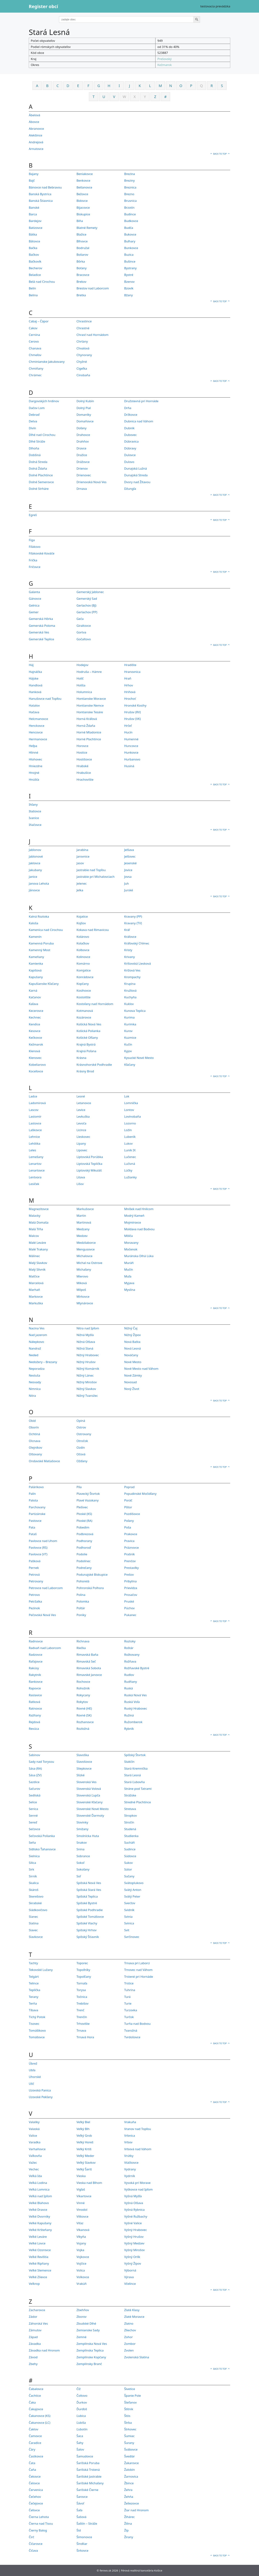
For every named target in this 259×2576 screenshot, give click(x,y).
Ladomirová (37, 1103)
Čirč (31, 2537)
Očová (80, 1454)
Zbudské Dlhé (86, 2323)
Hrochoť (130, 698)
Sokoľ (80, 1863)
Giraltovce (83, 626)
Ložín (128, 1130)
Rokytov (82, 1702)
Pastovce (35, 1521)
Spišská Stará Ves (88, 1890)
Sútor (128, 1869)
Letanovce (83, 1103)
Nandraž (35, 1348)
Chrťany (82, 341)
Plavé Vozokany (87, 1500)
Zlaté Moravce (134, 2317)
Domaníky (83, 414)
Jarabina (82, 850)
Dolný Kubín (85, 401)
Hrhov (128, 685)
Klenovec (35, 1058)
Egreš (33, 515)
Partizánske (37, 1514)
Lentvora (35, 1177)
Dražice (81, 455)
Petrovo (34, 1595)
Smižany (82, 1829)
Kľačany (129, 1064)
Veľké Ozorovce (40, 2250)
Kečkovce (35, 1037)
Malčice (34, 1276)
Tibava (33, 2010)
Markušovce (85, 1209)
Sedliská (34, 1795)
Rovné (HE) (84, 1708)
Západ (33, 2337)
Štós (127, 2416)
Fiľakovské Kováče (41, 553)
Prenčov (130, 1561)
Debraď (34, 414)
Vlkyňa (81, 2237)
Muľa (127, 1276)
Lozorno (130, 1123)
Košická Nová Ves (88, 1024)
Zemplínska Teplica (90, 2350)
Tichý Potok (37, 2017)
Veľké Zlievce (38, 2277)
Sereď (33, 1822)
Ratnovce (35, 1708)
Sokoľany (82, 1869)
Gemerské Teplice (41, 639)
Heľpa (33, 746)
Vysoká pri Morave (137, 2183)
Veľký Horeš (84, 2142)
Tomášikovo (37, 2030)
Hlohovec (35, 759)
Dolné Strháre (39, 489)
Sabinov (34, 1755)
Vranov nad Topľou (137, 2129)
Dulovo (129, 462)
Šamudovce (84, 2456)
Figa (32, 540)
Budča (128, 228)
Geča (80, 619)
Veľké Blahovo (39, 2203)
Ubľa (32, 2070)
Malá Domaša (38, 1222)
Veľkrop (34, 2284)
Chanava (35, 348)
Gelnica (34, 605)
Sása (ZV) (35, 1775)
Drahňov (82, 441)
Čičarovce (35, 2544)
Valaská (34, 2129)
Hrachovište (84, 779)
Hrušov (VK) (132, 719)
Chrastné (82, 328)
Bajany (33, 174)
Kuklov (129, 1004)
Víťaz (79, 2223)
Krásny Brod (85, 1071)
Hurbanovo (132, 759)
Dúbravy (130, 448)
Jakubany (35, 870)
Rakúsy (34, 1668)
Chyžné (81, 362)
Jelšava (129, 850)
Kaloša (33, 923)
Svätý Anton (132, 1890)
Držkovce (130, 414)
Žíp (126, 2530)
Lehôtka (34, 1143)
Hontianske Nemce (90, 705)
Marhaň (34, 1290)
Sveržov (129, 1903)
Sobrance (83, 1856)
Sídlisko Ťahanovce (42, 1849)
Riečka (81, 1648)
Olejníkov (35, 1447)
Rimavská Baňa (87, 1654)
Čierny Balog (38, 2530)
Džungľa (130, 489)
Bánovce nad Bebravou (45, 187)
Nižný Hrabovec (87, 1355)
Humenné (131, 739)
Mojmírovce (132, 1222)
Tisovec (34, 2024)
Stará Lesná (132, 1775)
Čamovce (35, 2436)
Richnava (82, 1641)
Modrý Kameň (134, 1215)
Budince (130, 214)
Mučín (128, 1269)
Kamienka (36, 963)
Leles (32, 1150)
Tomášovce (37, 2037)
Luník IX (130, 1150)
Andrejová (36, 142)
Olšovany (35, 1454)
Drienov (82, 468)
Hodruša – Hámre (89, 672)
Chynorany (84, 355)
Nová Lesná (132, 1348)
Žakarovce (131, 2463)
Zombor (130, 2344)
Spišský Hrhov (86, 1930)
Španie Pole (132, 2395)
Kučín (128, 1044)
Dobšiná (35, 455)
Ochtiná (34, 1434)
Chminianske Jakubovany (47, 362)
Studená (130, 1829)
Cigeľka (81, 368)
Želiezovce (131, 2503)
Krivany (129, 957)
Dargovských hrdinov (44, 401)
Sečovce (34, 1829)
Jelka (79, 890)
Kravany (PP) (133, 916)
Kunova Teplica (135, 1011)
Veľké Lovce (37, 2243)
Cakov (33, 328)
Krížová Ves (132, 970)
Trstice (128, 1983)
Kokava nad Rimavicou (92, 930)
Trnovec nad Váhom (138, 1970)
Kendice (34, 1024)
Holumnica (84, 692)
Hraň (127, 678)
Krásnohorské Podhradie (94, 1064)
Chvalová (82, 348)
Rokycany (83, 1695)
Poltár (80, 1608)
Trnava (81, 2030)
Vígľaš (80, 2189)
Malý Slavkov (38, 1263)
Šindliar (81, 2544)
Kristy (128, 950)
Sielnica (34, 1856)
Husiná (129, 766)
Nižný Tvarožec (87, 1396)
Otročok (82, 1441)
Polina (80, 1595)
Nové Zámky (133, 1375)
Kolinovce (83, 957)
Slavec (33, 1930)
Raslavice (35, 1695)
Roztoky (129, 1641)
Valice (33, 2135)
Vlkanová (82, 2230)
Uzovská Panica (40, 2090)
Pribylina (130, 1581)
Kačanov (35, 997)
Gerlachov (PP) (86, 612)
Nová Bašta (132, 1342)
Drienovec (83, 475)
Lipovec (81, 1150)
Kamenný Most (39, 950)
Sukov (128, 1863)
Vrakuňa (130, 2122)
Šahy (79, 2443)
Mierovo (82, 1276)
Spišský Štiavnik (87, 1937)
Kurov (128, 1031)
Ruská (128, 1688)
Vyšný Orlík (132, 2257)
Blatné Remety (86, 228)
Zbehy (33, 2364)
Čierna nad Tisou (41, 2523)
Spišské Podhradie (89, 1910)
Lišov (80, 1184)
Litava (80, 1177)
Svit (126, 1930)
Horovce (82, 746)
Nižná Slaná (84, 1348)
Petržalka (35, 1601)
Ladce (33, 1096)
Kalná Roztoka (39, 916)
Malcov (34, 1236)
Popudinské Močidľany (140, 1494)
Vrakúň (81, 2284)
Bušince (129, 261)
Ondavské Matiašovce (44, 1461)
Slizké (80, 1775)
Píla (79, 1487)
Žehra (128, 2490)
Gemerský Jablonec (90, 592)
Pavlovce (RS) (38, 1547)
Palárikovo (36, 1487)
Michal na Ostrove (89, 1263)
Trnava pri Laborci (137, 1963)
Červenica (36, 2490)
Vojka (80, 2250)
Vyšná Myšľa (133, 2196)
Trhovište (83, 2024)
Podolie (81, 1554)
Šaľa (79, 2510)
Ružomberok (133, 1722)
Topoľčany (83, 1976)
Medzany (82, 1229)
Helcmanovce (38, 719)
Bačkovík (35, 261)
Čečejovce (36, 2503)
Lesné (80, 1096)
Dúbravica (131, 441)
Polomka (82, 1601)
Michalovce (84, 1256)
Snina (80, 1849)
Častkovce (36, 2456)
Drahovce (83, 435)
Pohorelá (82, 1581)
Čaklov (33, 2429)
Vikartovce (83, 2196)
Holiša (80, 685)
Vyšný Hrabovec (135, 2230)
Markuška (36, 1303)
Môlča (128, 1236)
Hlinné (33, 752)
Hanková (35, 692)
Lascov (33, 1110)
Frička (33, 560)
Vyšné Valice (133, 2223)
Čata (32, 2463)
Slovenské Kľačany (89, 1802)
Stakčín (129, 1762)
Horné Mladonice (88, 732)
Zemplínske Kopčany (91, 2357)
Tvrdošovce (132, 2037)
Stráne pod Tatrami (137, 1789)
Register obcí (43, 6)
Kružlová (130, 990)
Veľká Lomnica (39, 2189)
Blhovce (82, 241)
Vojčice (81, 2263)
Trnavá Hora (85, 2037)
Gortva (81, 632)
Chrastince (84, 321)
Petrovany (36, 1581)
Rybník (129, 1729)
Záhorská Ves (38, 2323)
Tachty (33, 1963)
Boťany (81, 268)
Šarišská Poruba (87, 2463)
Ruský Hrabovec (135, 1708)
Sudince (129, 1849)
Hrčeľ (127, 726)
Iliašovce (35, 811)
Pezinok (34, 1608)
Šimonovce (84, 2537)
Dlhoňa (34, 448)
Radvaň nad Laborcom (45, 1648)
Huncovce (131, 746)
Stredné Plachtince (137, 1802)
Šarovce (82, 2497)
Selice (33, 1802)
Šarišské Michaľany (90, 2483)
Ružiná (129, 1715)
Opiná (80, 1421)
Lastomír (35, 1116)
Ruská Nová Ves (135, 1695)
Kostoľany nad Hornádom (94, 1004)
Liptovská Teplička (89, 1164)
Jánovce (34, 890)
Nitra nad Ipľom (87, 1328)
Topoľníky (83, 1970)
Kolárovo (82, 937)
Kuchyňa (130, 997)
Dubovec (130, 435)
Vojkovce (82, 2257)
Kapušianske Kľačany (44, 984)
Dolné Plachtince (41, 475)
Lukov (128, 1143)
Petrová (34, 1574)
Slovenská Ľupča (88, 1795)
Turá (127, 1997)
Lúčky (128, 1170)
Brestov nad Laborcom (92, 288)
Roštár (128, 1648)
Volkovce (82, 2277)
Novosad (130, 1382)
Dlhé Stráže (37, 441)
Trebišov (82, 2003)
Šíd (78, 2530)
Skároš (33, 1890)
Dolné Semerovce (41, 482)
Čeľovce (34, 2510)
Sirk (31, 1869)
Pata (32, 1527)
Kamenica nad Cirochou (46, 930)
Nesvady (35, 1382)
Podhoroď (83, 1547)
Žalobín (129, 2470)
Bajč (32, 180)
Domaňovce (85, 421)
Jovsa (127, 877)
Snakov (81, 1842)
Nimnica (35, 1389)
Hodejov (82, 665)
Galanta (34, 592)
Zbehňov (82, 2310)
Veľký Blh (82, 2129)
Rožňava (130, 1661)
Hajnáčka (35, 672)
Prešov (129, 1574)
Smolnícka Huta (87, 1836)
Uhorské (35, 2077)
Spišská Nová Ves (88, 1883)
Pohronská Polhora (90, 1588)
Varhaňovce (37, 2149)
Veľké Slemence (40, 2270)
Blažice (81, 234)
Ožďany (81, 1461)
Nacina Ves (36, 1328)
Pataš (33, 1534)
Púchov (129, 1608)
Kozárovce (83, 1017)
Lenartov (35, 1164)
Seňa (32, 1842)
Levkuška (83, 1116)
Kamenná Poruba (41, 943)
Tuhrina (129, 1990)
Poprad (129, 1487)
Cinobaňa (83, 375)
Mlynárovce (84, 1303)
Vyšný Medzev (134, 2243)
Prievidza (130, 1588)
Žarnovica (131, 2476)
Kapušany (36, 977)
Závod (33, 2357)
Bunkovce (131, 248)
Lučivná (129, 1164)
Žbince (129, 2483)
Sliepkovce (84, 1768)
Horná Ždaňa (85, 726)
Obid (32, 1421)
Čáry (32, 2449)
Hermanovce (38, 739)
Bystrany (130, 268)
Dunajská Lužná (135, 468)
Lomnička (131, 1103)
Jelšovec (129, 856)
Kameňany (36, 957)
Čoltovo (81, 2395)
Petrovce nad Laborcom (46, 1588)
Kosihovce (83, 990)
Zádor (33, 2317)
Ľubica (81, 2416)
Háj (31, 665)
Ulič (31, 2084)
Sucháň (129, 1842)
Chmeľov (35, 355)
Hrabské (82, 766)
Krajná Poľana (86, 1051)
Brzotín (129, 207)
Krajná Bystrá (86, 1044)
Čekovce (35, 2476)
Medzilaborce (86, 1243)
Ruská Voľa (132, 1702)
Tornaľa (81, 1983)
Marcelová (36, 1283)
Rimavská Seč (86, 1661)
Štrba (128, 2422)
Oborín (34, 1427)
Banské (34, 207)
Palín (32, 1494)
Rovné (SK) (84, 1715)
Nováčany (131, 1355)
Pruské (129, 1601)
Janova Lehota (39, 883)
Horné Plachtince (88, 739)
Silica (32, 1863)
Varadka (34, 2142)
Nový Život (131, 1389)
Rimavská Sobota (88, 1668)
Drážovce (83, 462)
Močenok (130, 1249)
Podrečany (84, 1568)
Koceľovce (36, 1071)
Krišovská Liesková (137, 963)
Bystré (128, 275)
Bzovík (128, 288)
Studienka (131, 1836)
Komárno (83, 963)
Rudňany (130, 1681)
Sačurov (34, 1789)
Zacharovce (37, 2310)
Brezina (129, 174)
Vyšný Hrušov (133, 2237)
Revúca (34, 1729)
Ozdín (80, 1447)
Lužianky (130, 1177)
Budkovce (131, 221)
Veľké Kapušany (40, 2223)
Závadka (35, 2344)
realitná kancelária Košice (146, 2570)
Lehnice (34, 1137)
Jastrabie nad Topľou (91, 870)
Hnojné (34, 773)
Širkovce (82, 2550)
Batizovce (35, 228)
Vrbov (128, 2142)
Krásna (81, 1058)
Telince (34, 1983)
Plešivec (82, 1507)
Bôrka (80, 261)
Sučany (129, 1876)
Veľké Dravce (38, 2209)
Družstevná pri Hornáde (141, 401)
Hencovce (36, 732)
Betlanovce (84, 187)
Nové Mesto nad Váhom (141, 1368)
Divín (32, 428)
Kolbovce (82, 950)
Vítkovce (82, 2216)
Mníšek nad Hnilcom (138, 1209)
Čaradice (35, 2443)
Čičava (33, 2550)
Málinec (34, 1256)
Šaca (79, 2436)
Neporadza (36, 1368)
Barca (33, 214)
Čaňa (32, 2470)
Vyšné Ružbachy (135, 2216)
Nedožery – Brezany (43, 1362)
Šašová (81, 2517)
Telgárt (34, 1976)
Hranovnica (132, 672)
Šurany (129, 2443)
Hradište (130, 665)
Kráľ (127, 930)
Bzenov (129, 281)
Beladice (35, 275)
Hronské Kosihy (135, 705)
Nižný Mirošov (86, 1382)
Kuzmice (130, 1037)
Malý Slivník (37, 1269)
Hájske (33, 678)
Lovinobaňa (132, 1116)
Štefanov (130, 2402)
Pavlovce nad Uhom (43, 1541)
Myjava (129, 1283)
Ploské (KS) (84, 1514)
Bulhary (129, 241)
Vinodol (81, 2209)
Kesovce (34, 1031)
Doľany (81, 428)
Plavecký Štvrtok (88, 1494)
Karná (33, 990)
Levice (80, 1110)
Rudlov (129, 1675)
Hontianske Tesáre (89, 712)
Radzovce (35, 1654)
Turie (127, 2003)
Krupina (129, 984)
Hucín (128, 732)
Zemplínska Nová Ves (91, 2344)
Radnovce (36, 1641)
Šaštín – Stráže (86, 2523)
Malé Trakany (38, 1249)
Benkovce (83, 180)
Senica (33, 1809)
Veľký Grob (84, 2135)
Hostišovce (84, 759)
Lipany (81, 1143)
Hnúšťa (34, 779)
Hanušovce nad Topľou (45, 698)
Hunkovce (131, 752)
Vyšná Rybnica (134, 2209)
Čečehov (35, 2497)
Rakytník (35, 1675)
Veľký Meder (85, 2156)
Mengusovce (85, 1249)
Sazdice (34, 1782)
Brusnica (130, 201)
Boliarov (82, 254)
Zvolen (129, 2350)
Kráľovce (130, 937)
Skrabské (35, 1903)
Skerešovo (36, 1896)
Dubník (129, 428)
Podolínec (83, 1561)
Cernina (34, 335)
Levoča (81, 1123)
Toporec (82, 1963)
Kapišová (35, 970)
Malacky (34, 1215)
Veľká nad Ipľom (40, 2196)
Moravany (131, 1243)
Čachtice (35, 2395)
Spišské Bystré (86, 1903)
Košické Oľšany (87, 1037)
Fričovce (34, 567)
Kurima (129, 1017)
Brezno (129, 194)
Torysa (81, 1990)
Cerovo (34, 341)
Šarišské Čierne (87, 2490)
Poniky (81, 1615)
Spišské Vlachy (86, 1923)
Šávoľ (80, 2503)
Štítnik (128, 2409)
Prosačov (130, 1595)
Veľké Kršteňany (40, 2230)
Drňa (127, 408)
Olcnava (34, 1441)
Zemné (81, 2337)
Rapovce (35, 1688)
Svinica (129, 1923)
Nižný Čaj (130, 1328)
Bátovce (34, 241)
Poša (127, 1527)
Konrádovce (84, 977)
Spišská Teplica (87, 1896)
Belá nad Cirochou (42, 281)
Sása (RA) (35, 1768)
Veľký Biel (83, 2122)
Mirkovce (82, 1296)
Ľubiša (81, 2422)
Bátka (33, 234)
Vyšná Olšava (133, 2203)
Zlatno (128, 2323)
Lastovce (35, 1123)
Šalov (80, 2449)
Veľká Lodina (38, 2183)
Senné (33, 1815)
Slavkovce (36, 1937)
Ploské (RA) (84, 1521)
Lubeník (129, 1137)
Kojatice (82, 916)
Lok (126, 1096)
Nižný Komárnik (87, 1368)
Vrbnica (129, 2135)
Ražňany (35, 1715)
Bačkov (34, 254)
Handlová (35, 685)
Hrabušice (83, 773)
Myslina (129, 1290)
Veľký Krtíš (83, 2149)
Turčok (129, 2017)
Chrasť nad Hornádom (92, 335)
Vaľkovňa (35, 2156)
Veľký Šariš (84, 2169)
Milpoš (81, 1290)
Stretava (130, 1809)
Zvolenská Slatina (136, 2357)
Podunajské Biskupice (92, 1574)
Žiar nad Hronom (136, 2510)
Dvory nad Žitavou (137, 482)
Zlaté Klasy (131, 2310)
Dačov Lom (37, 408)
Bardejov (35, 221)
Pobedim (82, 1527)
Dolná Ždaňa (38, 468)
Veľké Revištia (38, 2257)
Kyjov (128, 1051)
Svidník (129, 1910)
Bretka (81, 295)
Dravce (81, 448)
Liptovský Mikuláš (89, 1170)
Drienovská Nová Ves (91, 482)
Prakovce (130, 1534)
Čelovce (34, 2483)
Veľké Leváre (38, 2237)
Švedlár (129, 2456)
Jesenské (130, 863)
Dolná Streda (38, 462)
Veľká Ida (35, 2176)
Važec (33, 2162)
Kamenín (35, 937)
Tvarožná (130, 2030)
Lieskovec (83, 1137)
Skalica (33, 1883)
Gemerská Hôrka (41, 619)
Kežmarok (164, 65)
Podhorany (84, 1541)
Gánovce (35, 598)
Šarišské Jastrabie (88, 2476)
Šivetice (129, 2389)
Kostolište (83, 997)
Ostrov (81, 1427)
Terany (33, 1997)
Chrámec (35, 375)
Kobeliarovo (37, 1064)
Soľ (78, 1876)
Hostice (81, 752)
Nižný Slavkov (86, 1389)
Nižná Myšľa (85, 1335)
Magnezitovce (39, 1209)
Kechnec (35, 1017)
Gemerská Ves (39, 632)
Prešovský (164, 59)
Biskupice (83, 214)
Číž (78, 2389)
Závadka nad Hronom (44, 2350)
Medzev (81, 1236)
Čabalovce (36, 2389)
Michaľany (83, 1269)
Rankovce (35, 1681)
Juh (126, 883)
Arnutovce (36, 149)
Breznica (130, 187)
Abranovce (36, 129)
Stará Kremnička (135, 1768)
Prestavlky (131, 1568)
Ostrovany (83, 1434)
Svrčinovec (131, 1937)
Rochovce (83, 1681)
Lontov (129, 1110)
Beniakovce (84, 174)
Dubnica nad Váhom (138, 421)
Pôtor (128, 1507)
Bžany (128, 295)
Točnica (81, 1997)
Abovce (34, 122)
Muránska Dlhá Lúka (138, 1256)
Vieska (81, 2176)
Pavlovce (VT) (38, 1554)
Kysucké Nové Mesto (139, 1058)
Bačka (33, 248)
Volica (80, 2270)
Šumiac (129, 2436)
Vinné (80, 2203)
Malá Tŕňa (36, 1229)
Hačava (34, 712)
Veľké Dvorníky (39, 2216)
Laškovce (35, 1130)
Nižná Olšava (85, 1342)
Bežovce (82, 194)
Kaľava (33, 1004)
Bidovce (82, 201)
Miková (81, 1283)
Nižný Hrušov (86, 1362)
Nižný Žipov (132, 1335)
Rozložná (82, 1729)
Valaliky (34, 2122)
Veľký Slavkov (86, 2162)
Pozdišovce (132, 1514)
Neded (33, 1355)
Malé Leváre (37, 1243)
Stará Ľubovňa (134, 1782)
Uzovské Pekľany (41, 2097)
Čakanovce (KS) (39, 2416)
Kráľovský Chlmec (136, 943)
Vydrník (129, 2176)
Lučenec (130, 1157)
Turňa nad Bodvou (137, 2024)
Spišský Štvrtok (135, 1755)
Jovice (128, 870)
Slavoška (82, 1755)
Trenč (80, 2010)
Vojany (81, 2243)
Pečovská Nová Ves (42, 1615)
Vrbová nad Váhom (137, 2149)
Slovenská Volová (88, 1789)
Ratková (34, 1702)
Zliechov (130, 2330)
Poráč (128, 1500)
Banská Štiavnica (41, 201)
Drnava (81, 489)
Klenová (34, 1051)
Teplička (34, 1990)
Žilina (128, 2523)
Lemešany (36, 1157)
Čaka (32, 2402)
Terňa (33, 2003)
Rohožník (83, 1688)
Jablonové (36, 856)
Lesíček (34, 1184)
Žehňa (128, 2497)
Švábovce (130, 2449)
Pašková (34, 1561)
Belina (33, 295)
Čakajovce (36, 2409)
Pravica (129, 1541)
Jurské (128, 890)
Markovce (36, 1296)
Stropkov (130, 1815)
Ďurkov (81, 2402)
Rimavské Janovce (89, 1675)
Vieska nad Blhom (89, 2183)
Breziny (129, 180)
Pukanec (130, 1615)
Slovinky (82, 1822)
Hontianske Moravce (91, 698)
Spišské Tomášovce (90, 1916)
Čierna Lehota (39, 2517)
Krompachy (132, 977)
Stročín (129, 1822)
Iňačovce (35, 825)
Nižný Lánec (85, 1375)
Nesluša (34, 1375)
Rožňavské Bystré (136, 1668)
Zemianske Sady (88, 2330)
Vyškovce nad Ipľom (138, 2189)
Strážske (130, 1795)
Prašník (129, 1554)
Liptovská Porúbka (89, 1157)
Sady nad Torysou (41, 1762)
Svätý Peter (132, 1896)
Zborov (81, 2317)
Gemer (33, 612)
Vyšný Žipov (132, 2263)
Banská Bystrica (40, 194)
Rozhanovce (85, 1722)
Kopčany (82, 984)
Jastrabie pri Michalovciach (95, 877)
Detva (33, 421)
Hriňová (129, 692)
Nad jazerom (38, 1335)
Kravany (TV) (133, 923)
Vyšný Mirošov (134, 2250)
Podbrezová (84, 1534)
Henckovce (36, 726)
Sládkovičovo (38, 1910)
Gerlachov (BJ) (86, 605)
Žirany (128, 2537)
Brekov (81, 281)
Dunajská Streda (135, 475)
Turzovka (130, 2010)
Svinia (128, 1916)
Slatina (33, 1923)
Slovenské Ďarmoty (90, 1815)
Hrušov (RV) (132, 712)
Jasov (80, 863)
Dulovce (130, 455)
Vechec (34, 2169)
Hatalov (34, 705)
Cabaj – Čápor (39, 321)
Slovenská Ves (86, 1782)
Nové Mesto (132, 1362)
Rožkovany (131, 1654)
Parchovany (37, 1507)
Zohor (128, 2337)
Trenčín (81, 2017)
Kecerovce (36, 1011)
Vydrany (130, 2169)
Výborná (130, 2270)
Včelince (130, 2284)
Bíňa (79, 221)
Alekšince (35, 135)
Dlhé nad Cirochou (42, 435)
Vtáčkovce (131, 2162)
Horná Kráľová (86, 719)
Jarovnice (82, 856)
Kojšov (81, 923)
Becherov (35, 268)
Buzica (128, 254)
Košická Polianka (88, 1031)
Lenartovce (37, 1170)
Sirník (33, 1876)
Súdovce (130, 1856)
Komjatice (83, 970)
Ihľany (33, 804)
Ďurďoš (81, 2409)
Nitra (32, 1396)
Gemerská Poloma (42, 626)
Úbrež (33, 2063)
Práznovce (131, 1547)
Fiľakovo (34, 547)
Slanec (33, 1916)
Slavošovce (84, 1762)
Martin (81, 1215)
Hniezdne (35, 766)
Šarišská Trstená (88, 2470)
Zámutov (35, 2330)
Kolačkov (82, 943)
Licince (81, 1130)
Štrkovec (130, 2429)
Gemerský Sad (86, 598)
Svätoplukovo (133, 1883)
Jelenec (81, 883)
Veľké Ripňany (39, 2263)
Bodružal (82, 248)
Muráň (129, 1263)
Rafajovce (35, 1661)
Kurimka (130, 1024)
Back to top (220, 153)
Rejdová (34, 1722)
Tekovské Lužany (41, 1970)
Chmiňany (36, 368)
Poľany (129, 1521)
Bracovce (82, 275)
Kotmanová (84, 1011)
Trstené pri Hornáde (138, 1976)
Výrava (129, 2277)
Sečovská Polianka (42, 1836)
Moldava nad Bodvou (139, 1229)
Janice (33, 877)
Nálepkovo (36, 1342)
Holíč (80, 678)
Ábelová (34, 115)
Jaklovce (34, 863)
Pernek (34, 1568)
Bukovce (130, 234)
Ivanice (34, 818)
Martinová (83, 1222)
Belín (32, 288)
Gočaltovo (83, 639)
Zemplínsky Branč (89, 2364)
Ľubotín (81, 2429)
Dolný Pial (83, 408)
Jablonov (35, 850)
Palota (33, 1500)
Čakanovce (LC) (39, 2422)
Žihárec (129, 2517)
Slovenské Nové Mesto (92, 1809)
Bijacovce (83, 207)
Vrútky (128, 2156)
